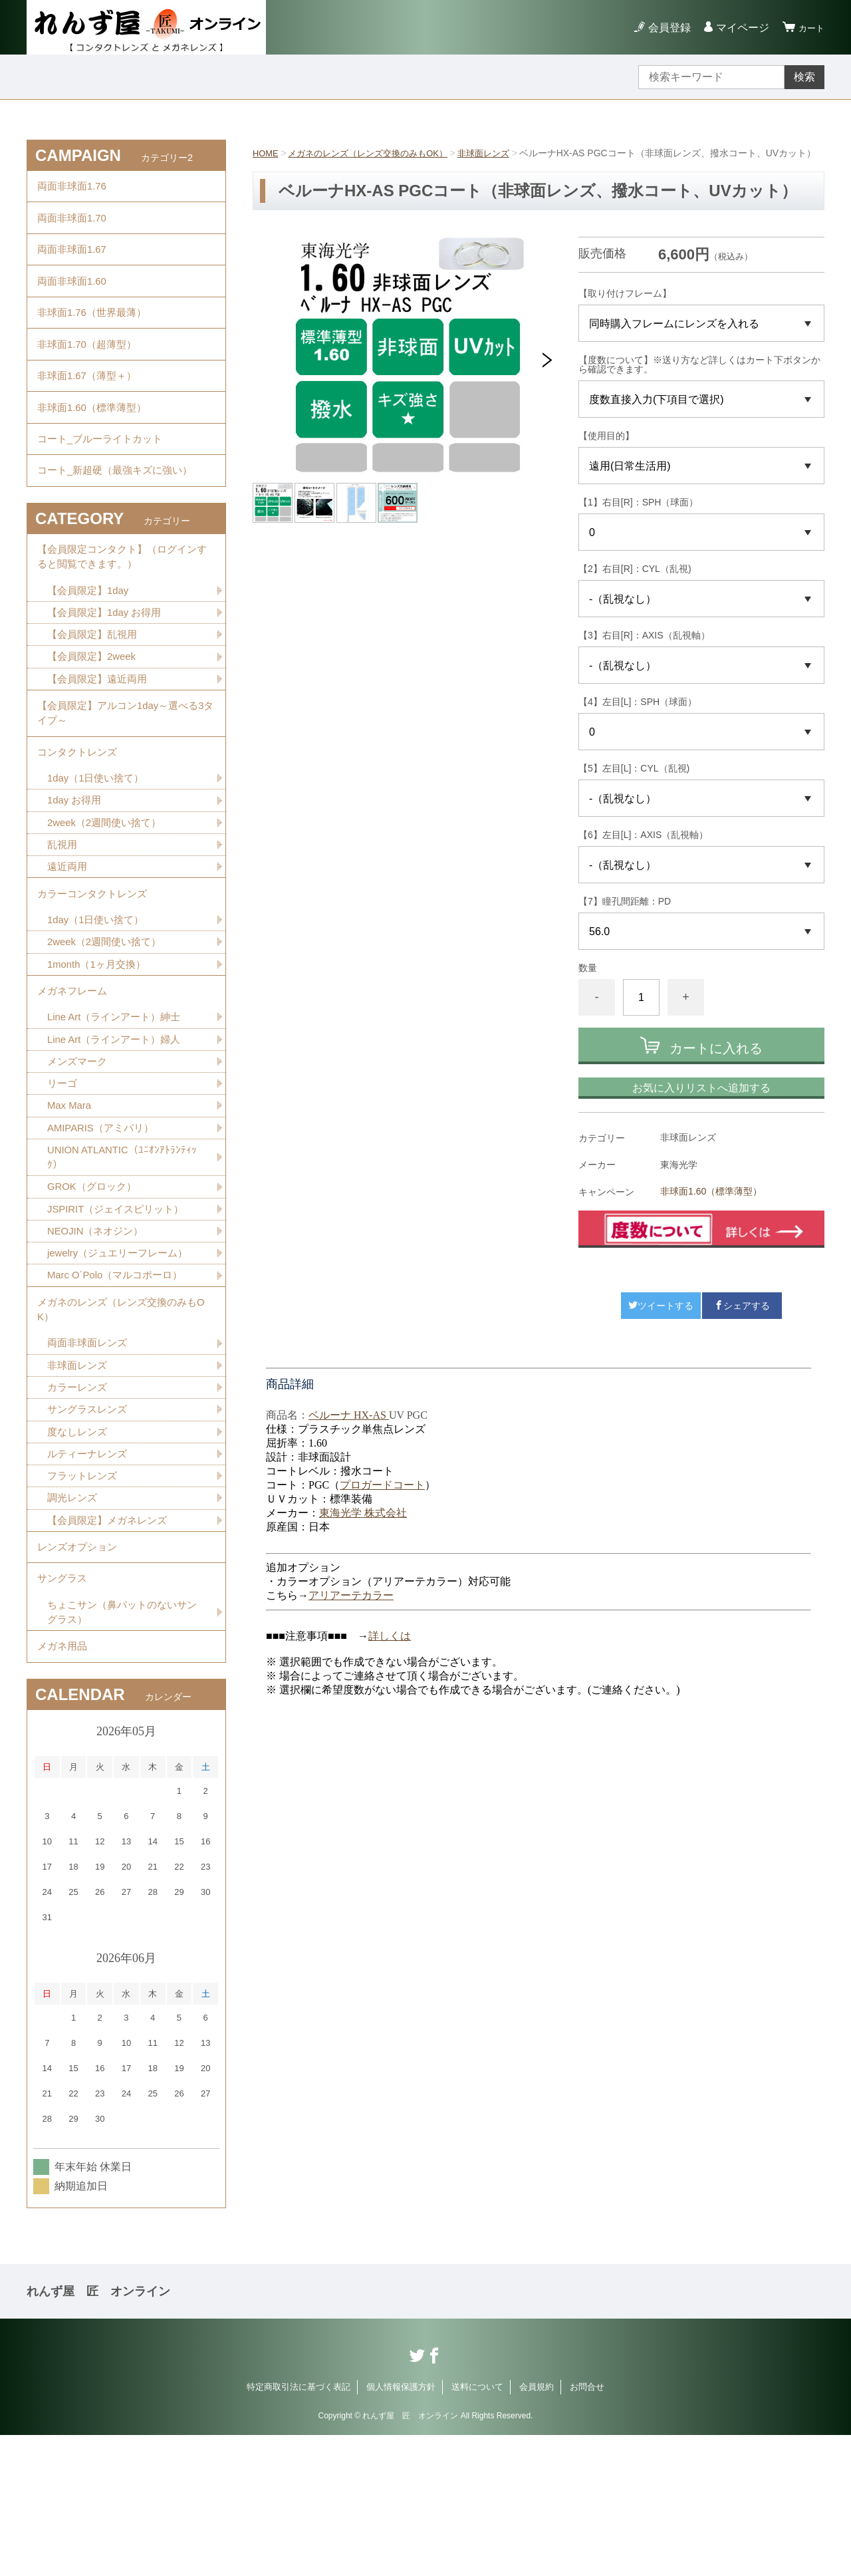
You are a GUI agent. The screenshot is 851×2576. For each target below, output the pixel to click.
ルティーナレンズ (89, 1573)
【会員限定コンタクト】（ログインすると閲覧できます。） (122, 609)
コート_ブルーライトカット (104, 481)
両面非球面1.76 (74, 188)
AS (380, 1431)
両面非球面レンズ (89, 1457)
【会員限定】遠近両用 (100, 740)
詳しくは (389, 1652)
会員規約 (536, 2528)
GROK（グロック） (94, 1288)
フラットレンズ (84, 1596)
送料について (477, 2528)
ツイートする (660, 1322)
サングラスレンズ (89, 1526)
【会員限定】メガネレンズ (111, 1643)
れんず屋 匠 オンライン (98, 2432)
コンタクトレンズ (79, 822)
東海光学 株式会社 (363, 1529)
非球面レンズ (500, 153)
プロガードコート (382, 1501)
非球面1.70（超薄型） (90, 371)
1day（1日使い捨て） (99, 851)
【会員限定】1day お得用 (108, 670)
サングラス (63, 1709)
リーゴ (63, 1179)
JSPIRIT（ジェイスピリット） (120, 1312)
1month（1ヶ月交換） (99, 1050)
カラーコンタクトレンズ (95, 974)
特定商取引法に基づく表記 (298, 2528)
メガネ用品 (63, 1784)
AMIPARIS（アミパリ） (104, 1226)
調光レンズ (73, 1620)
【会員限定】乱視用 (95, 693)
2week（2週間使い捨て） (108, 898)
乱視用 (63, 921)
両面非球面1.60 (74, 298)
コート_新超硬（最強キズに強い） (120, 517)
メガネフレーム (74, 1080)
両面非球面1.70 (74, 225)
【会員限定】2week (94, 716)
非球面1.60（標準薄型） (711, 1208)
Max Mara (70, 1203)
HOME (267, 153)
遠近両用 (68, 944)
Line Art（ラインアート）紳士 (118, 1109)
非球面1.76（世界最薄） (95, 335)
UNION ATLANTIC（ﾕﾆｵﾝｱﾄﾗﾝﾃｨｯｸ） (125, 1257)
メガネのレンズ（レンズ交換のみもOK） (376, 153)
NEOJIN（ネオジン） (98, 1335)
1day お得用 (76, 875)
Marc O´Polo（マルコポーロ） (119, 1381)
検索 (804, 76)
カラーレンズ (79, 1503)
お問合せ (587, 2528)
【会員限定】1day (90, 646)
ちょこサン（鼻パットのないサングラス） (121, 1747)
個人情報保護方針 (400, 2528)
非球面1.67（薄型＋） (90, 408)
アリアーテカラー (351, 1612)
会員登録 (663, 27)
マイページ (736, 27)
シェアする (742, 1322)
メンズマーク (79, 1156)
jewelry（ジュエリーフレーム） (122, 1358)
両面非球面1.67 (74, 261)
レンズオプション (79, 1673)
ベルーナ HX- (340, 1431)
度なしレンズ (79, 1550)
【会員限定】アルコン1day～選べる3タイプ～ (126, 777)
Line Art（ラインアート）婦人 (118, 1133)
